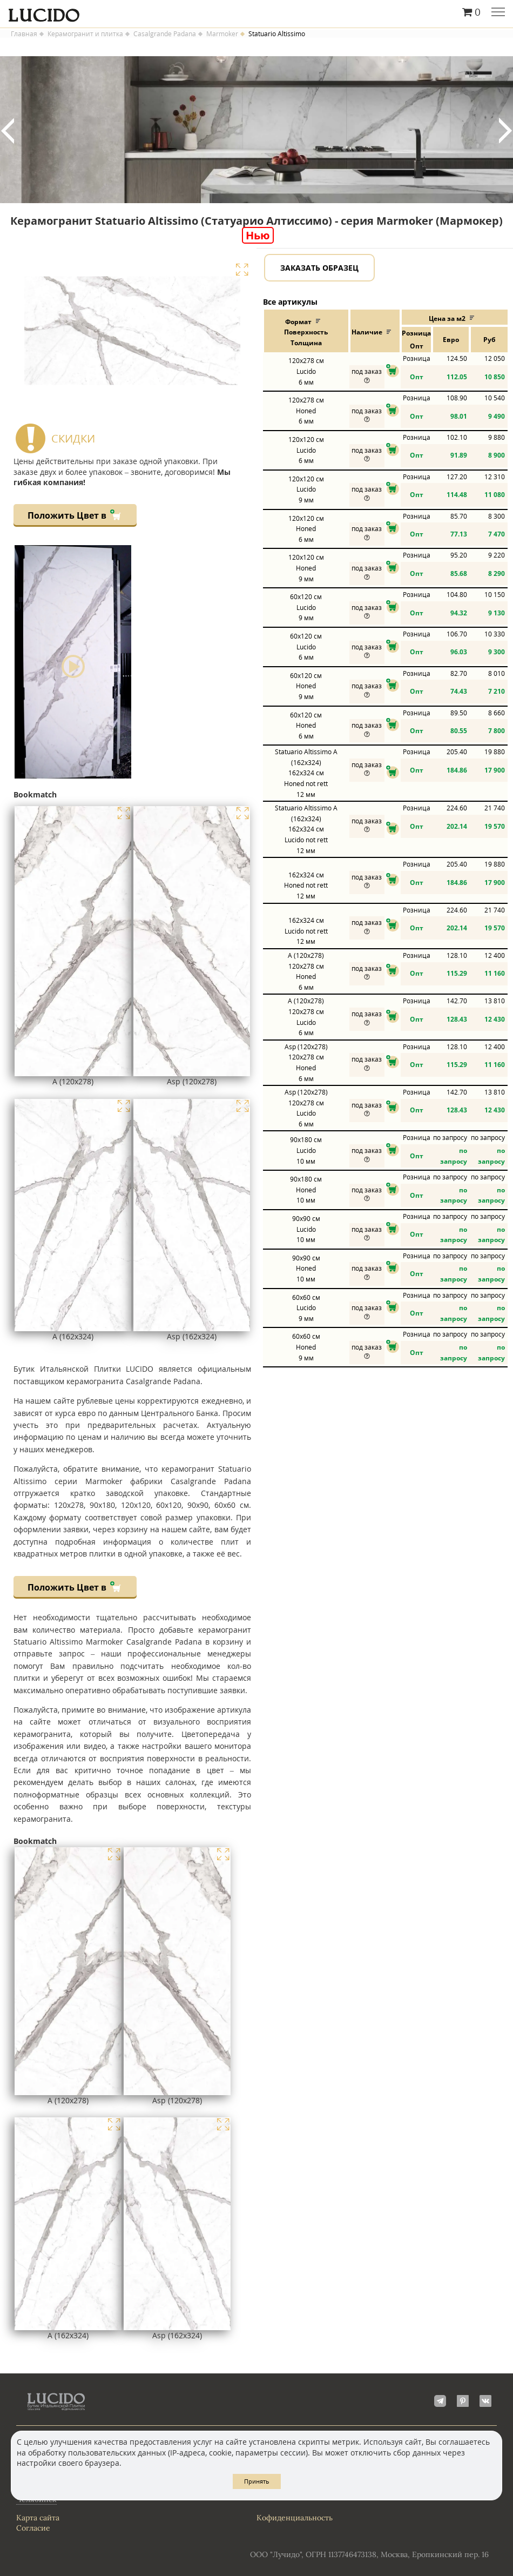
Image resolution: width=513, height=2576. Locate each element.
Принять (256, 2481)
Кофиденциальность (294, 2518)
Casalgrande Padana (164, 34)
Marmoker (222, 34)
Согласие (33, 2528)
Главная (24, 34)
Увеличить (241, 269)
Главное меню (498, 13)
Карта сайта (37, 2518)
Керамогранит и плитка (85, 34)
